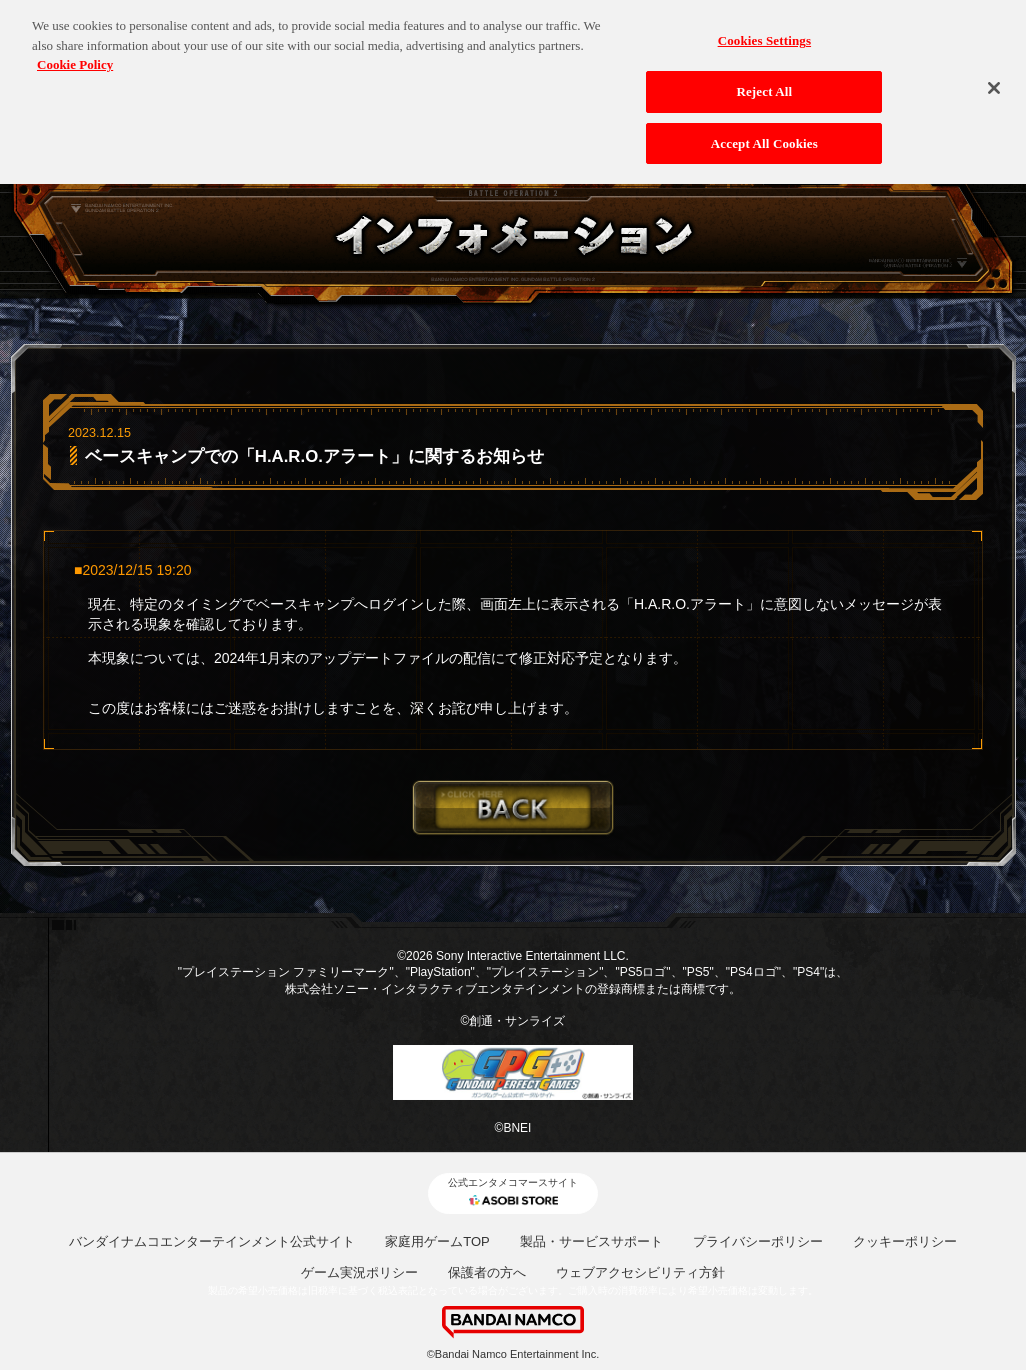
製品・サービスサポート (591, 1241)
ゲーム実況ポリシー (359, 1272)
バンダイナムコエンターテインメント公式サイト (212, 1241)
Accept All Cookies (764, 133)
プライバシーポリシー (758, 1241)
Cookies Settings (764, 31)
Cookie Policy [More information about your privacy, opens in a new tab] (75, 55)
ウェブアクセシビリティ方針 (640, 1272)
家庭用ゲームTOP (437, 1241)
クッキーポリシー (905, 1241)
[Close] (994, 79)
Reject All (764, 82)
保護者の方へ (487, 1272)
